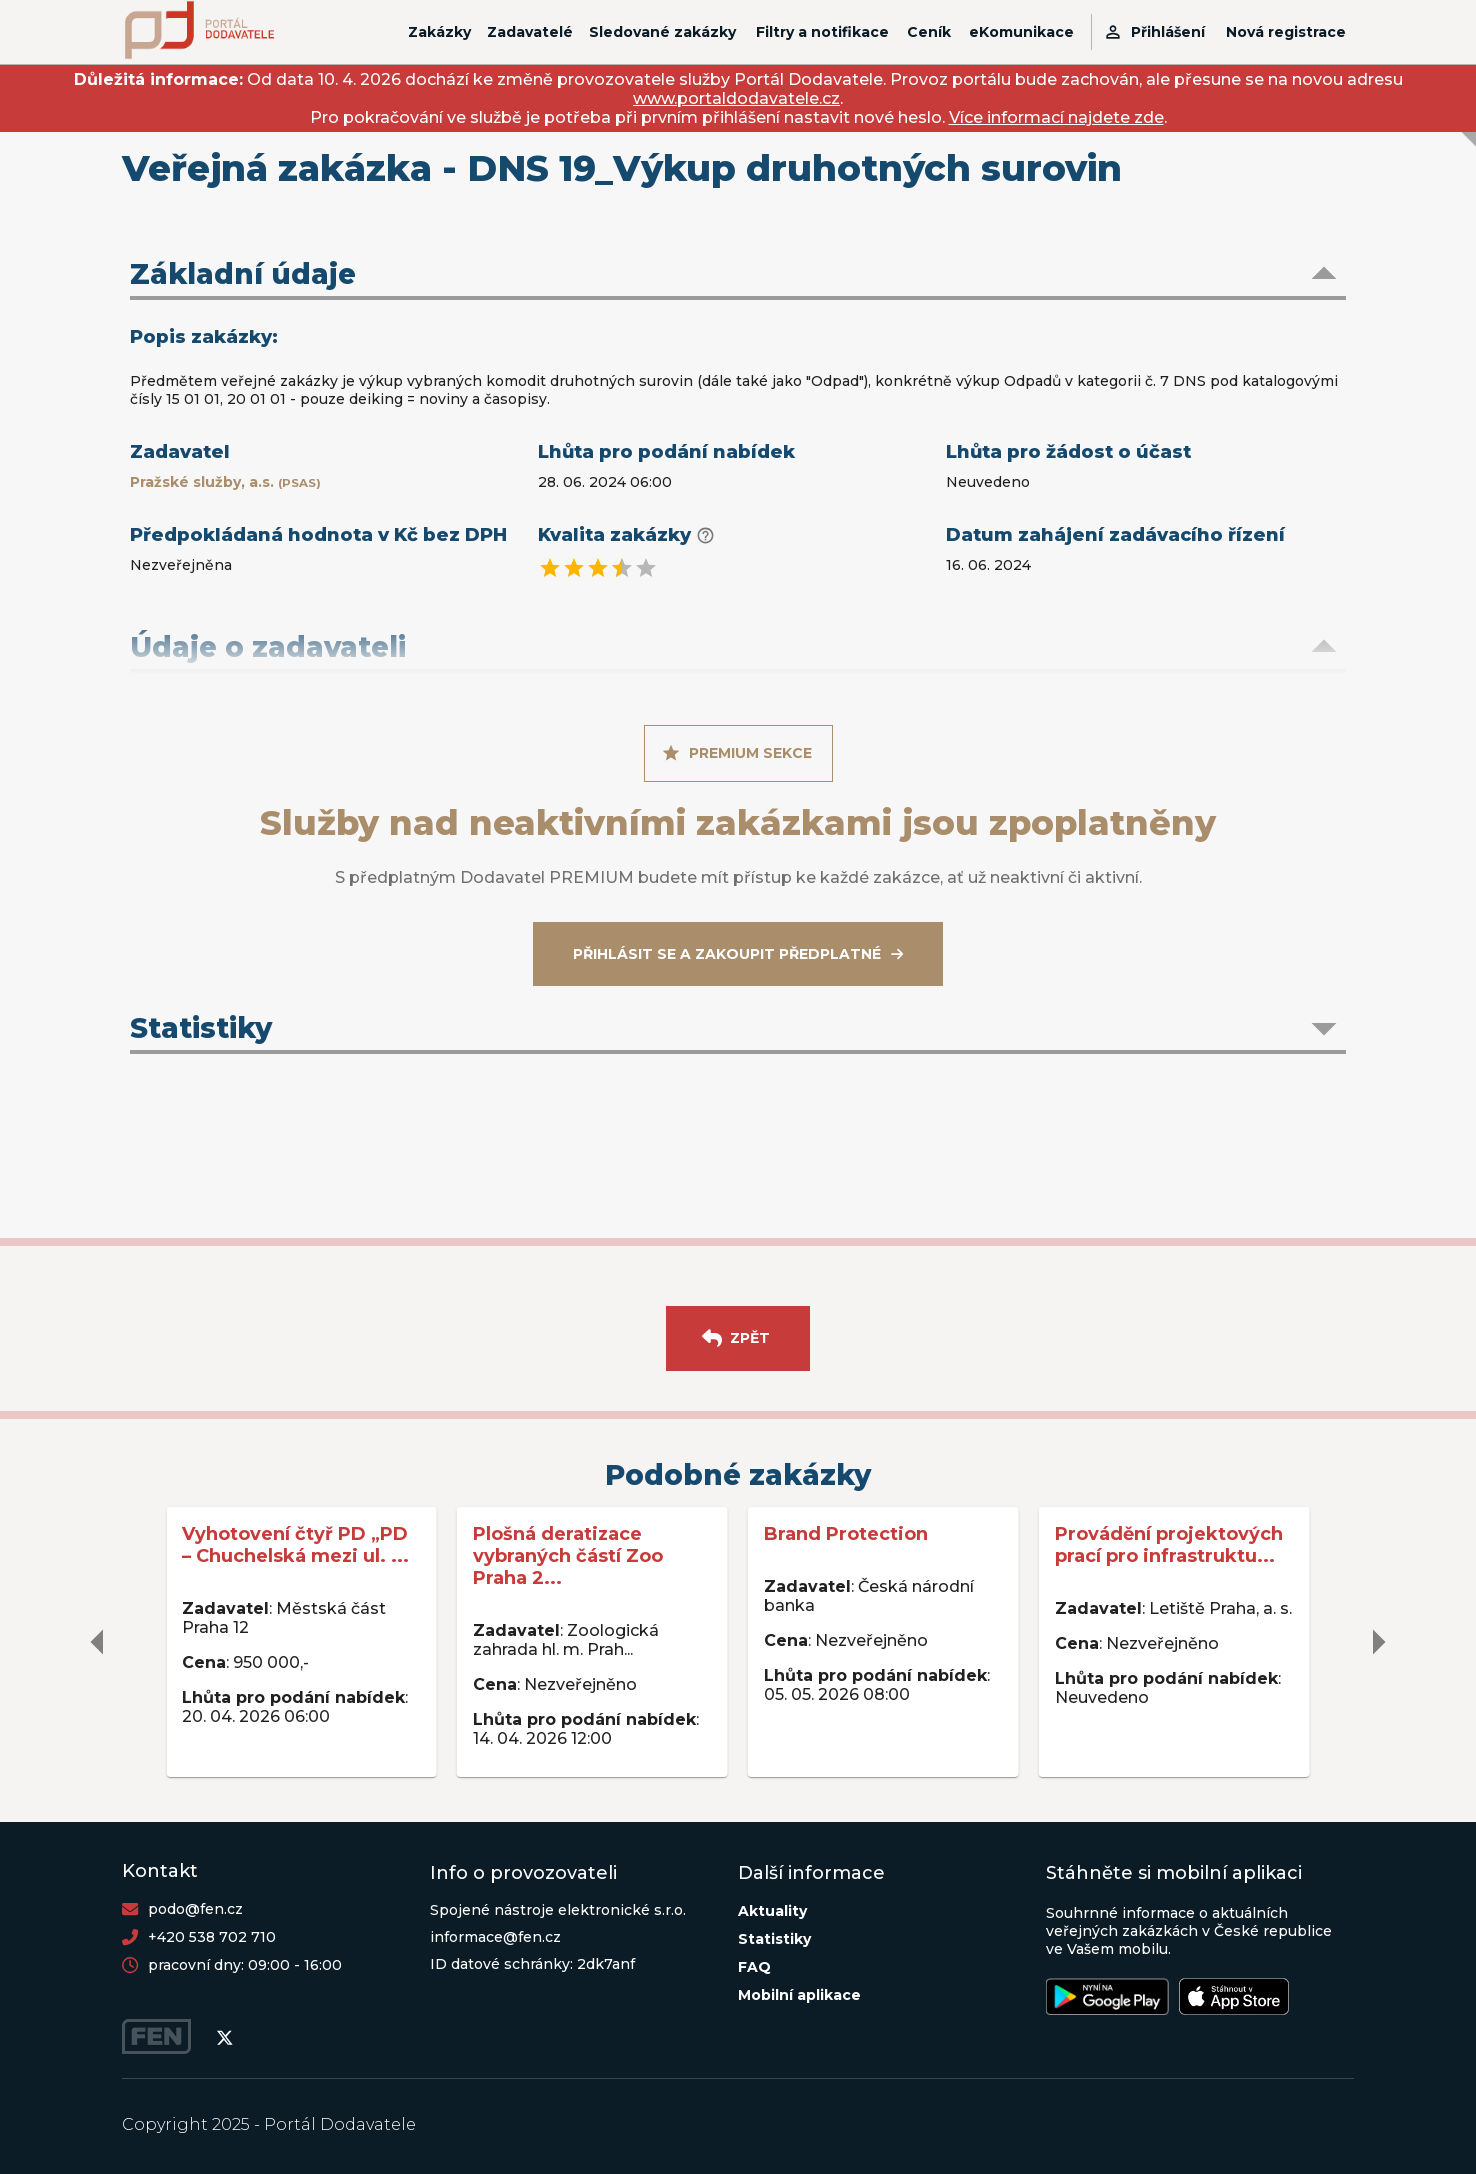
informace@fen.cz (495, 1937)
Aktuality (772, 1911)
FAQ (754, 1967)
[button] (738, 276)
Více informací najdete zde (1056, 117)
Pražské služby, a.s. (225, 482)
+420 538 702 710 (212, 1937)
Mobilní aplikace (799, 1995)
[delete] (98, 1642)
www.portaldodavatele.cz (736, 98)
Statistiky (774, 1939)
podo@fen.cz (195, 1909)
